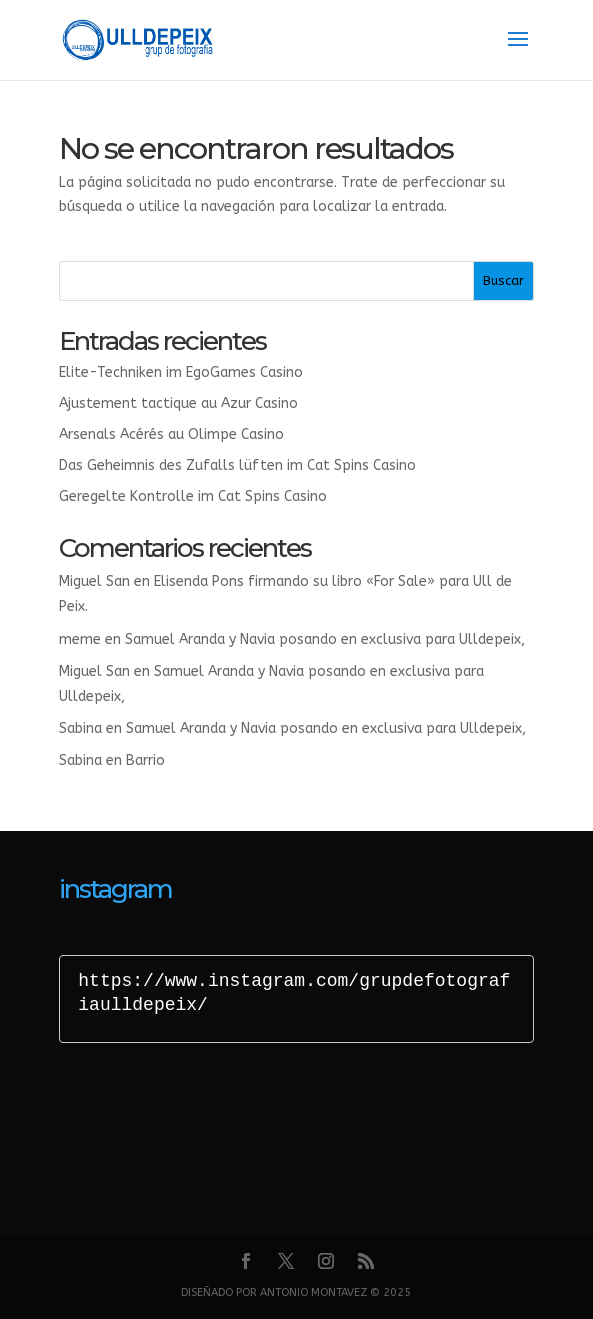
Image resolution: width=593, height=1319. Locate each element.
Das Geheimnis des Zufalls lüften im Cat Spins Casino (237, 465)
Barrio (145, 760)
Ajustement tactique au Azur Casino (178, 403)
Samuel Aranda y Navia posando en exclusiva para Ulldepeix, (325, 639)
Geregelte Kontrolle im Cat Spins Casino (193, 496)
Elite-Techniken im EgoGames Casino (181, 372)
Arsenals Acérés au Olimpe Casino (171, 434)
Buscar (503, 280)
